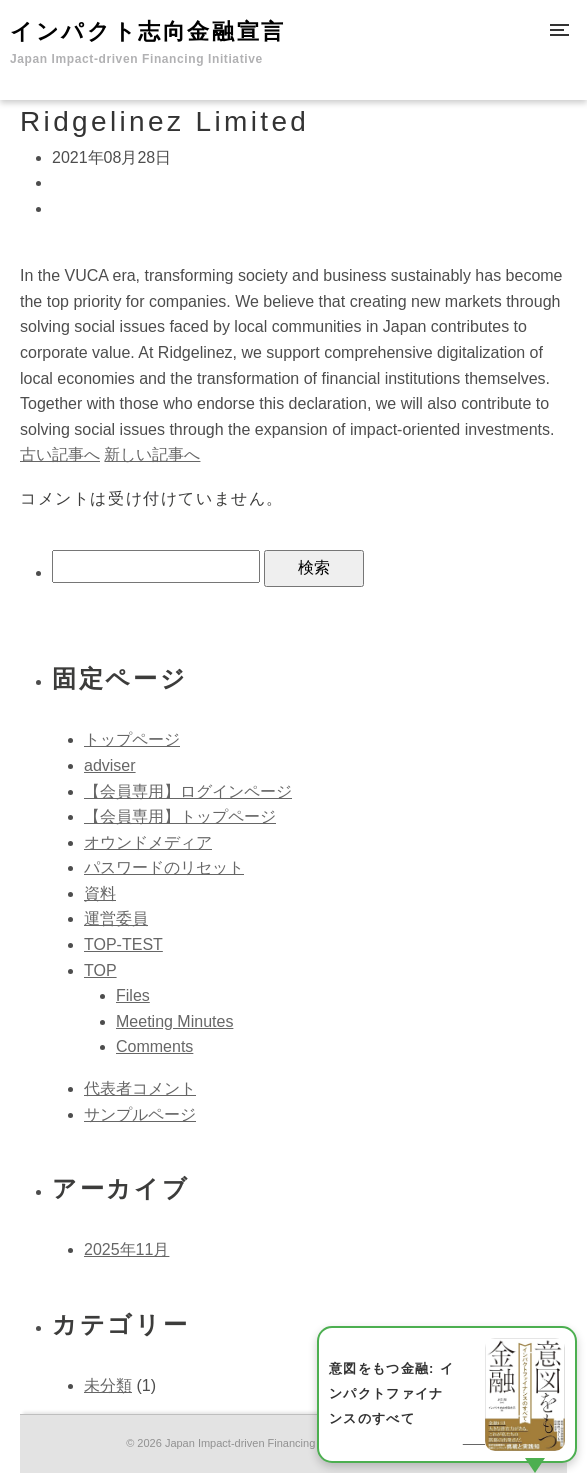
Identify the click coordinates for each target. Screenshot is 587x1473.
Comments (154, 1046)
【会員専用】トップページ (180, 816)
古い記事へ (60, 454)
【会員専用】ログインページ (188, 791)
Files (133, 995)
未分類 (108, 1385)
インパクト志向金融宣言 (148, 42)
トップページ (132, 739)
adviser (110, 765)
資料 (100, 893)
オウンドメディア (148, 842)
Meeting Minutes (174, 1021)
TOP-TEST (123, 944)
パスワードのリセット (164, 867)
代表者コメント (140, 1088)
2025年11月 (126, 1249)
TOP (100, 970)
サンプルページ (140, 1114)
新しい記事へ (152, 454)
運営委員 (116, 918)
